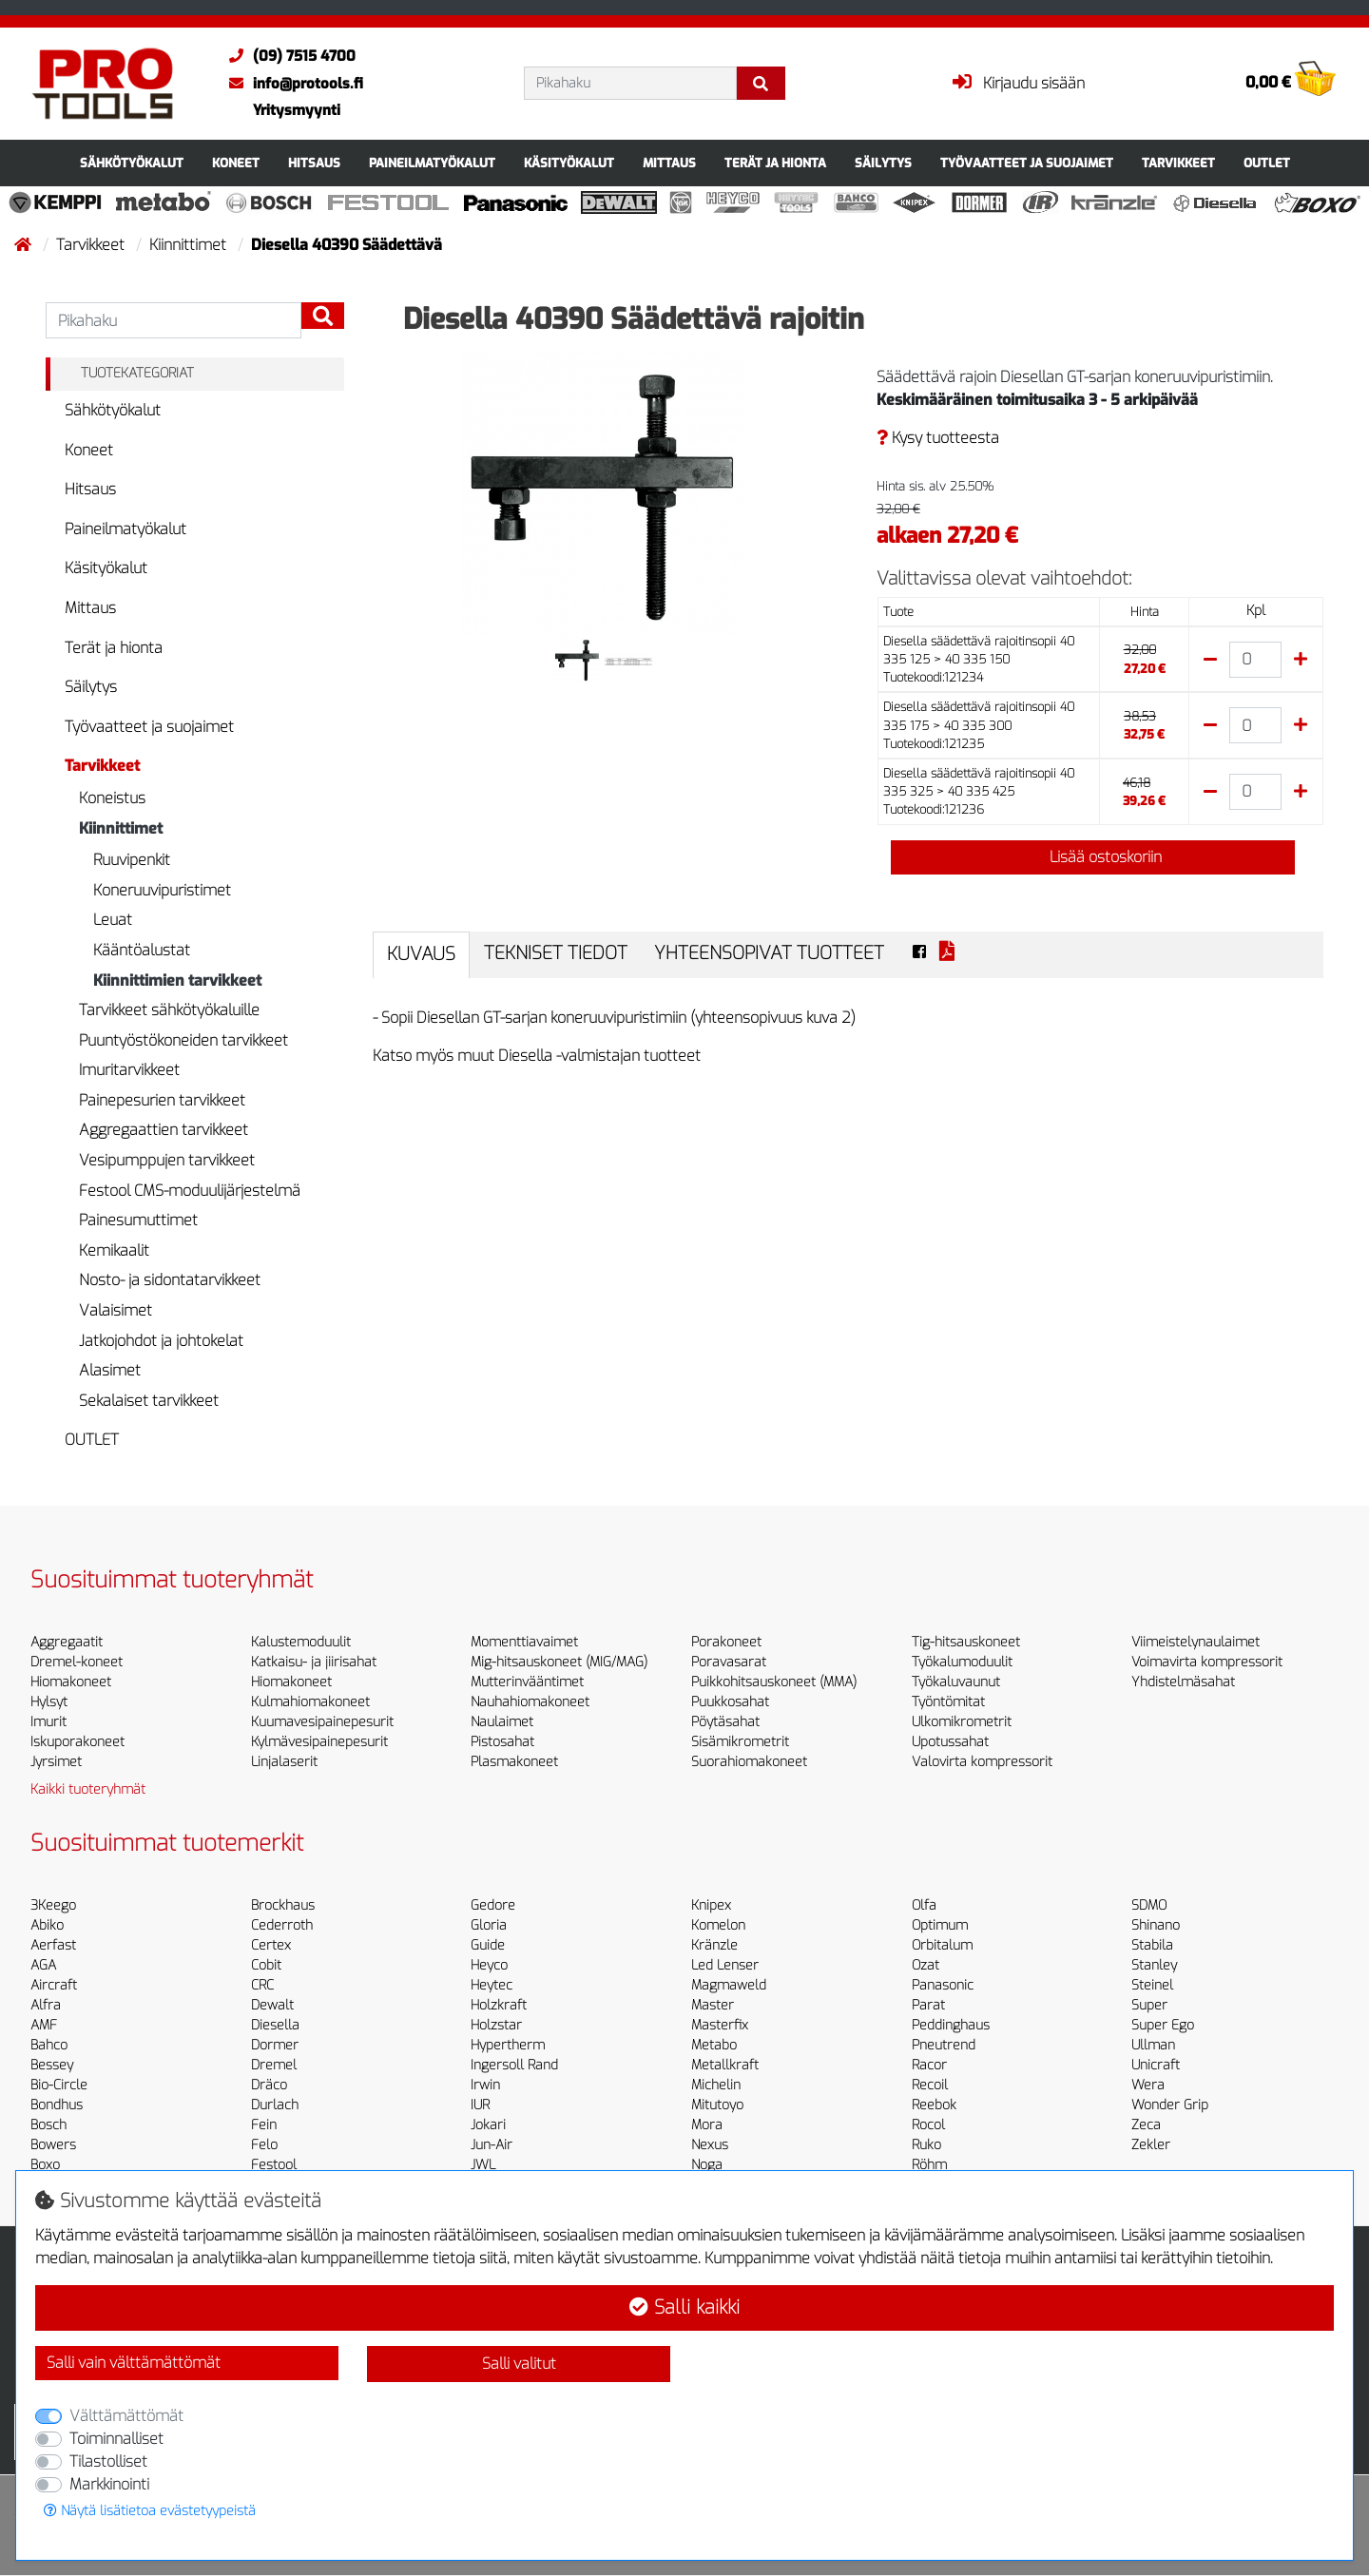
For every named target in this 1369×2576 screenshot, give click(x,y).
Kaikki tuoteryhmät (87, 1789)
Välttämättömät (126, 2416)
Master (712, 2005)
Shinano (1155, 1925)
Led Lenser (725, 1965)
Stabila (1152, 1945)
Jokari (488, 2125)
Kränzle (714, 1945)
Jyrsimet (56, 1762)
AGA (43, 1965)
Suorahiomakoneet (749, 1762)
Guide (488, 1945)
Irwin (485, 2085)
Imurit (48, 1722)
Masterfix (719, 2025)
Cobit (266, 1965)
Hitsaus (314, 163)
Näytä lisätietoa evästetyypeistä (150, 2511)
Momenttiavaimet (524, 1642)
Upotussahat (950, 1742)
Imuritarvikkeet (129, 1070)
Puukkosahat (730, 1702)
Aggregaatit (66, 1642)
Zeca (1146, 2125)
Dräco (269, 2085)
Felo (264, 2145)
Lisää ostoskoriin (1092, 857)
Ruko (926, 2145)
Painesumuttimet (138, 1220)
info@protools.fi (291, 83)
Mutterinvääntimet (527, 1682)
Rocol (928, 2125)
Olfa (924, 1905)
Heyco (489, 1965)
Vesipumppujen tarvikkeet (167, 1160)
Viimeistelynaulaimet (1195, 1642)
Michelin (716, 2085)
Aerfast (53, 1945)
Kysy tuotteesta (938, 438)
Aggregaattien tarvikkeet (163, 1130)
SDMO (1149, 1905)
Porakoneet (726, 1642)
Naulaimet (502, 1722)
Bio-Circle (58, 2085)
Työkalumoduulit (962, 1662)
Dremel (274, 2065)
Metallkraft (725, 2065)
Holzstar (496, 2025)
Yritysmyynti (296, 110)
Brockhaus (283, 1905)
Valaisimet (115, 1310)
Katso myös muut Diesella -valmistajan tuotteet (537, 1056)
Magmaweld (728, 1985)
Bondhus (56, 2105)
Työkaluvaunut (956, 1682)
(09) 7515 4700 (288, 56)
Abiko (47, 1925)
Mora (707, 2125)
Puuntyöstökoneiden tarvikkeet (183, 1040)
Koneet (236, 163)
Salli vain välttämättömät (134, 2363)
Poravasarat (728, 1662)
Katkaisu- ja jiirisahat (313, 1662)
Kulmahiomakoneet (310, 1702)
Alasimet (110, 1370)
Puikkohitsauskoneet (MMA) (774, 1682)
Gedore (493, 1905)
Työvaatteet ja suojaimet (1026, 163)
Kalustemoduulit (301, 1642)
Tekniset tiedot (555, 953)
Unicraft (1155, 2065)
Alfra (45, 2005)
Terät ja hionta (775, 163)
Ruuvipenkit (131, 860)
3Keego (53, 1905)
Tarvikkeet (1178, 163)
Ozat (925, 1965)
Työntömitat (948, 1702)
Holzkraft (499, 2005)
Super (1149, 2005)
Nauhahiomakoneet (530, 1702)
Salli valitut (519, 2364)
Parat (928, 2005)
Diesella (275, 2025)
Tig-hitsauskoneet (966, 1642)
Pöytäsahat (725, 1722)
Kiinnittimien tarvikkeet (177, 980)
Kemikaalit (114, 1250)
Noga (707, 2165)
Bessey (51, 2065)
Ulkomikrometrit (962, 1722)
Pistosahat (502, 1742)
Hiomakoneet (70, 1682)
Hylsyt (48, 1702)
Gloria (489, 1925)
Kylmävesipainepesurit (319, 1742)
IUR (480, 2105)
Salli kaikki (684, 2307)
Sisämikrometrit (740, 1742)
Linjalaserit (284, 1762)
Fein (264, 2125)
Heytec (491, 1985)
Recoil (930, 2085)
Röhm (929, 2165)
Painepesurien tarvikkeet (162, 1100)
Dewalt (272, 2005)
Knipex (711, 1905)
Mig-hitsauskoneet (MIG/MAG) (559, 1662)
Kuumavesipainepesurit (322, 1722)
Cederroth (282, 1925)
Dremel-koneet (76, 1662)
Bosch (48, 2125)
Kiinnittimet (189, 245)
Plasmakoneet (514, 1762)
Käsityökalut (569, 163)
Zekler (1150, 2145)
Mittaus (669, 163)
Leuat (112, 920)
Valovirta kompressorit (982, 1762)
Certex (271, 1945)
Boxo (45, 2165)
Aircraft (53, 1985)
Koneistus (112, 798)
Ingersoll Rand (514, 2065)
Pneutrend (943, 2045)
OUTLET (1267, 163)
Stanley (1154, 1965)
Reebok (934, 2105)
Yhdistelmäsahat (1183, 1682)
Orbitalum (942, 1945)
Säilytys (883, 163)
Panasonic (943, 1985)
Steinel (1152, 1985)
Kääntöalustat (141, 950)
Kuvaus (421, 954)
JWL (483, 2165)
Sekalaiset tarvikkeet (149, 1401)
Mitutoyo (717, 2105)
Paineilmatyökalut (432, 163)
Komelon (718, 1925)
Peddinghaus (951, 2025)
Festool (274, 2165)
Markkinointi (109, 2484)
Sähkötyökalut (131, 163)
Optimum (940, 1925)
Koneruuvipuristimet (162, 890)
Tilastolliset (108, 2461)
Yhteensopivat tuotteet (769, 953)
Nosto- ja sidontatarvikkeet (169, 1280)
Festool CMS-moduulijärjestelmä (189, 1191)
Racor (929, 2065)
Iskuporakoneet (77, 1742)
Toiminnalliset (116, 2439)
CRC (262, 1985)
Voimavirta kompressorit (1206, 1662)
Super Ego (1162, 2025)
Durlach (275, 2105)
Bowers (53, 2145)
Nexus (709, 2145)
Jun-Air (491, 2145)
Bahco (48, 2045)
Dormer (275, 2045)
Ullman (1153, 2045)
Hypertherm (508, 2045)
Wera (1148, 2085)
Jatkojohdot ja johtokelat (161, 1341)
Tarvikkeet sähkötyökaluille (169, 1010)
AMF (43, 2025)
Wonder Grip (1169, 2105)
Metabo (714, 2045)
